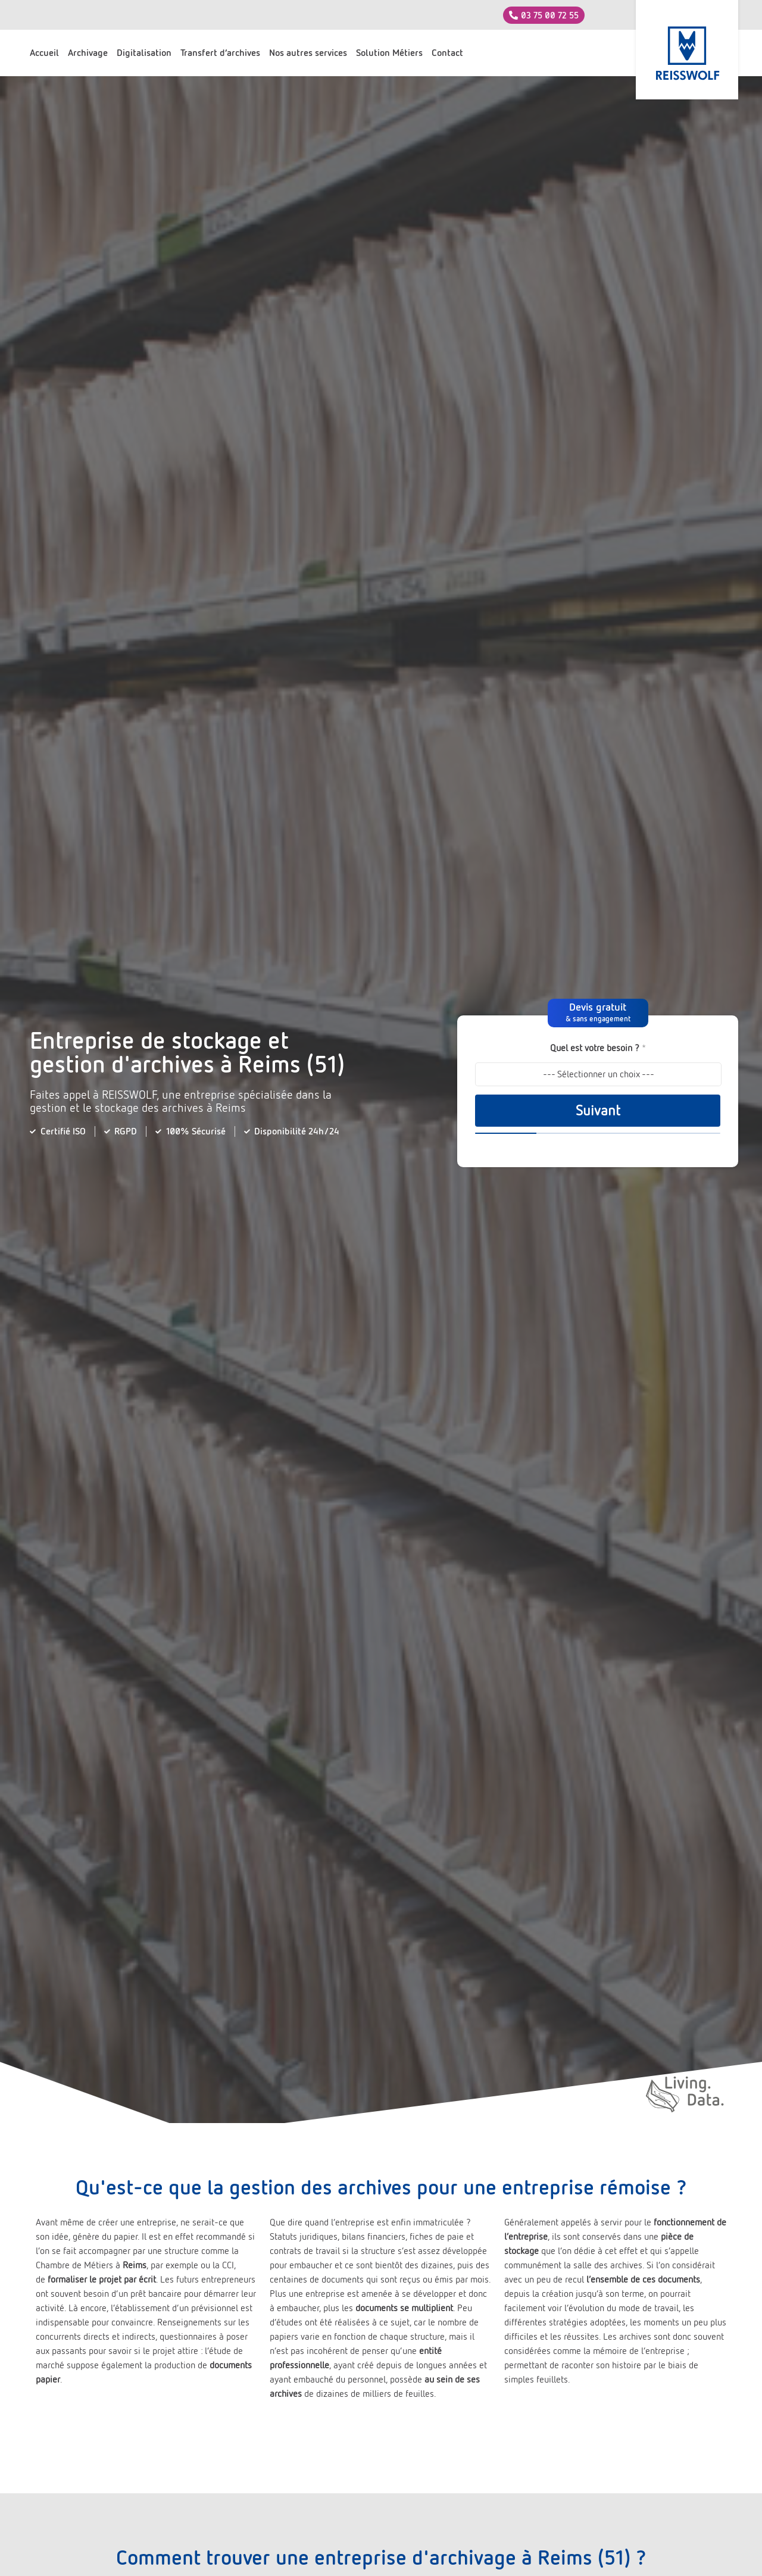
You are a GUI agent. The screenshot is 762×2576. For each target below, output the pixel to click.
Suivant (598, 1110)
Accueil (44, 52)
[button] (598, 1013)
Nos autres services (308, 52)
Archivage (88, 52)
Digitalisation (144, 52)
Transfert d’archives (220, 52)
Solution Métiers (389, 52)
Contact (447, 52)
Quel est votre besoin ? (598, 1047)
